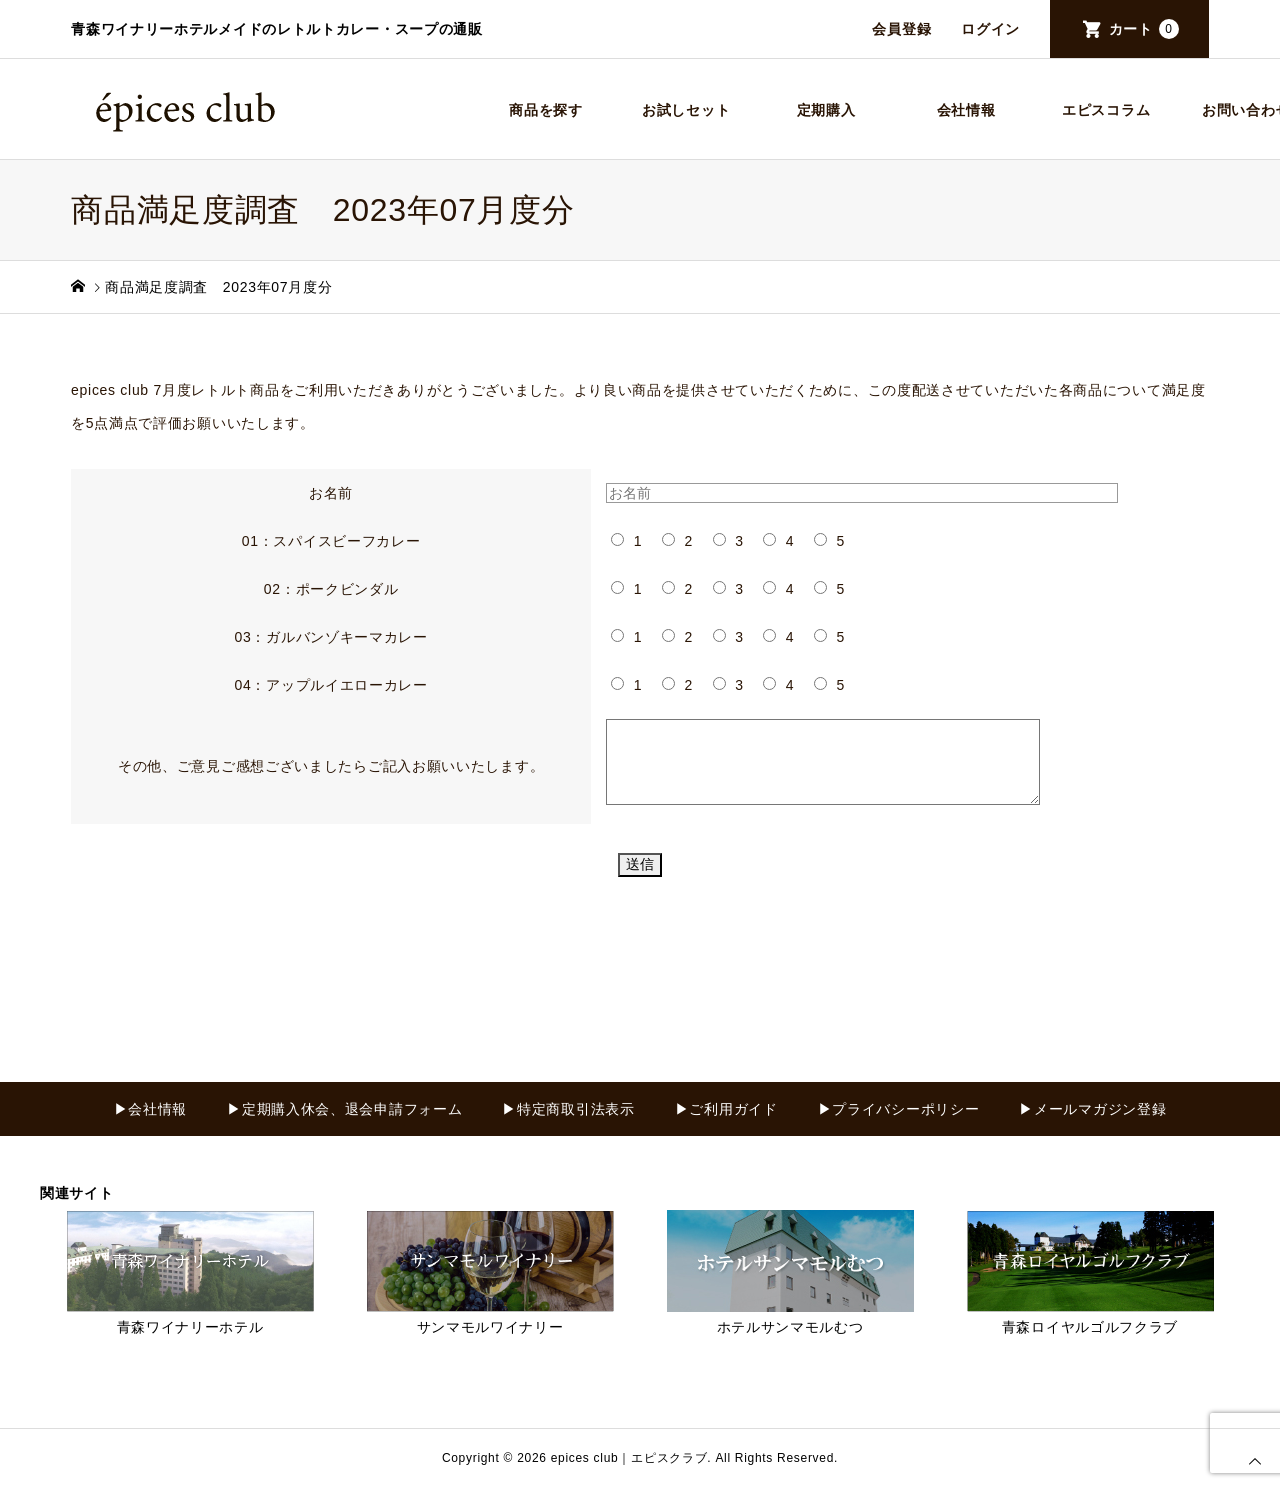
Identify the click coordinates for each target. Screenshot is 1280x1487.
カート (1144, 29)
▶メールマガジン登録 (1092, 1109)
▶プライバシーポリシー (899, 1109)
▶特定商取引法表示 (568, 1109)
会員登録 (901, 29)
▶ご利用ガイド (726, 1109)
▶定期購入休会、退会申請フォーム (344, 1109)
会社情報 (966, 110)
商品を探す (546, 110)
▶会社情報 (151, 1109)
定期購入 (826, 110)
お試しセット (686, 110)
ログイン (990, 29)
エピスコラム (1106, 110)
